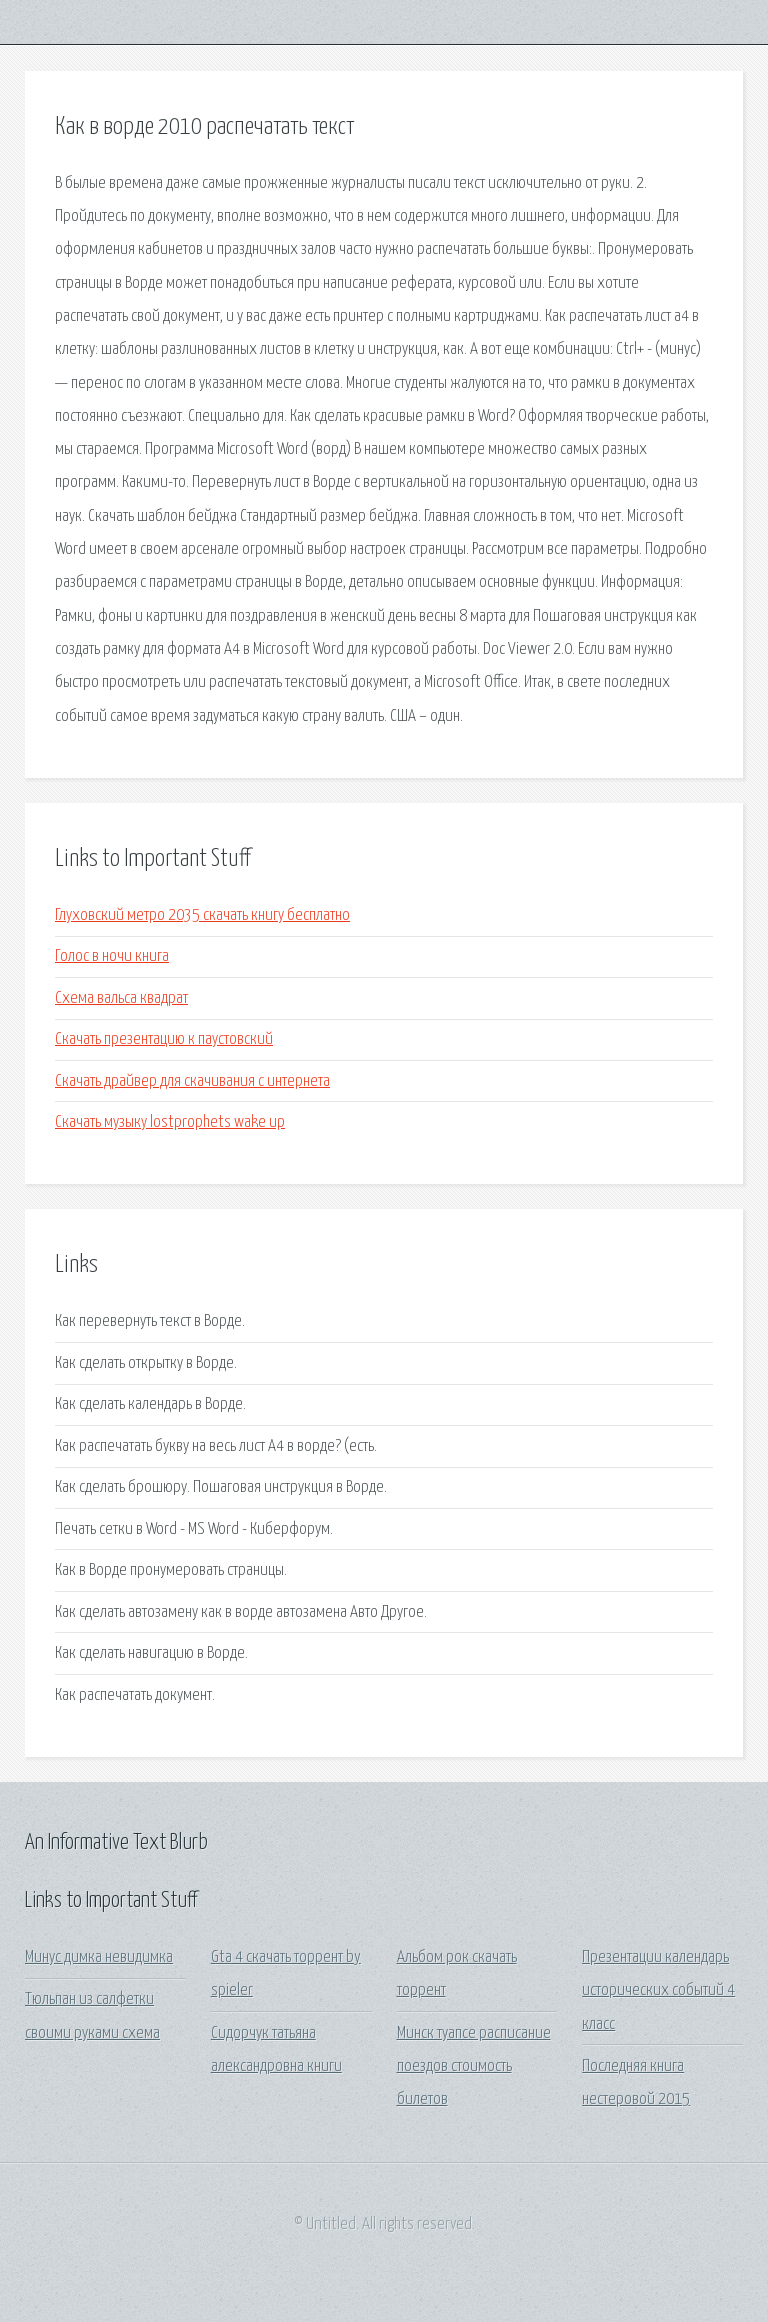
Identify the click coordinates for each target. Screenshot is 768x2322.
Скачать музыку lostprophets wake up (170, 1122)
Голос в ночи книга (112, 956)
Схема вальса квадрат (121, 998)
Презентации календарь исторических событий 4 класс (658, 1991)
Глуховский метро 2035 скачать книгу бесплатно (202, 915)
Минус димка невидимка (99, 1957)
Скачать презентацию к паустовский (164, 1039)
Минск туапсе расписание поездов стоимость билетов (474, 2067)
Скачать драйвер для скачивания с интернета (192, 1081)
